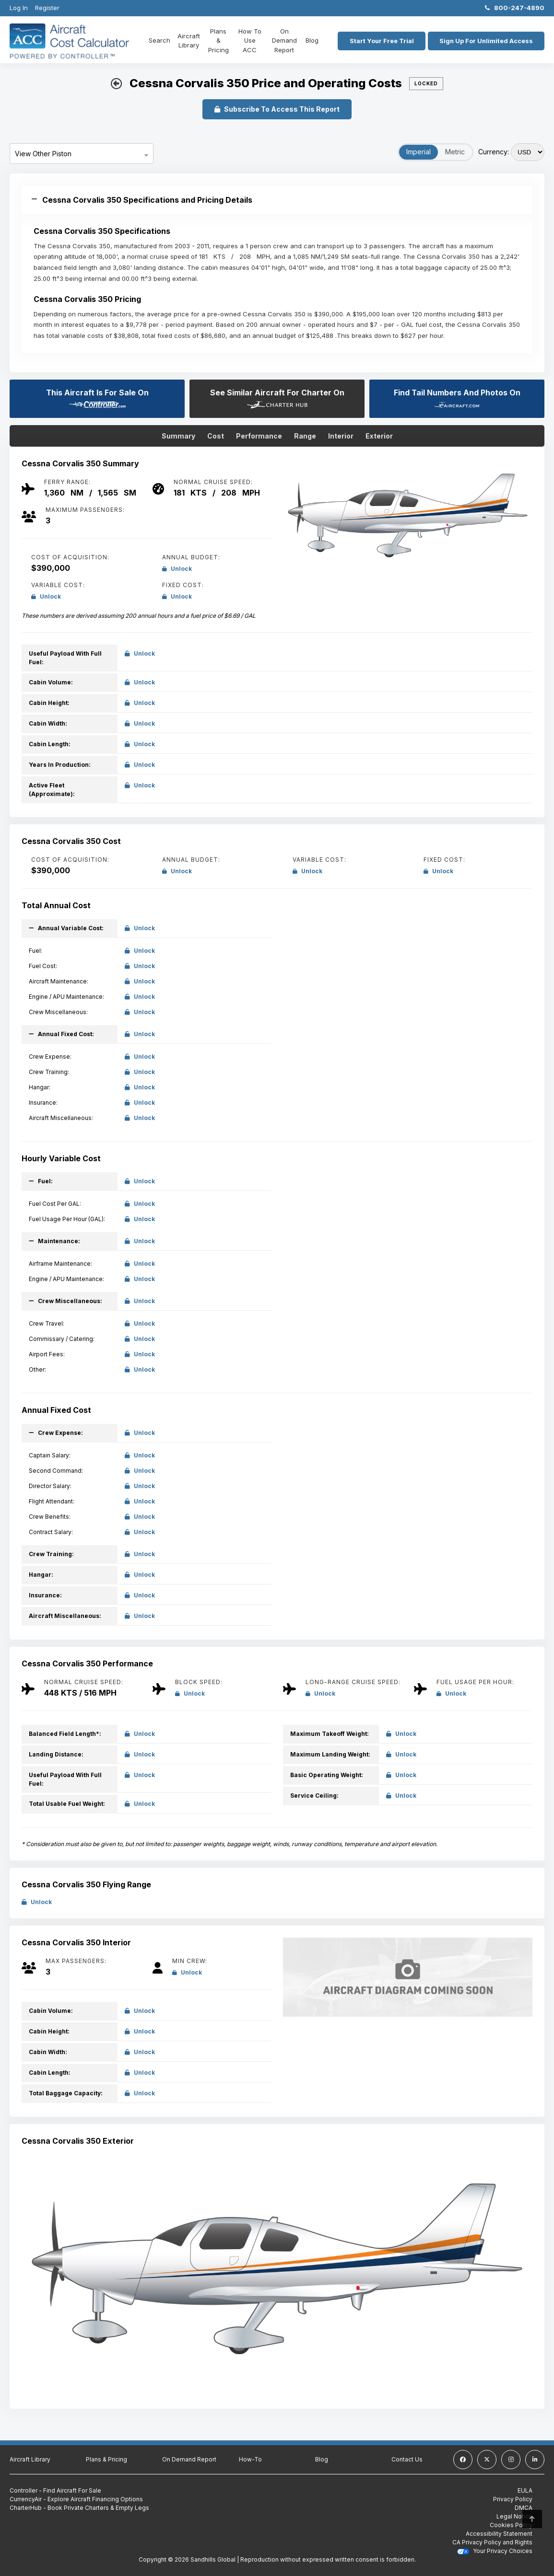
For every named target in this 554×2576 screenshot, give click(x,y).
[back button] (116, 83)
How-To (250, 2459)
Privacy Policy (512, 2499)
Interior (341, 436)
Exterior (379, 436)
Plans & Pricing (106, 2459)
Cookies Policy (511, 2525)
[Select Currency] (527, 152)
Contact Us (407, 2459)
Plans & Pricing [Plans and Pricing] (218, 40)
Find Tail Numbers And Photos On (456, 398)
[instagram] (510, 2459)
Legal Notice (514, 2516)
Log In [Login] (19, 8)
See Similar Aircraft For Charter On (277, 398)
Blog (309, 40)
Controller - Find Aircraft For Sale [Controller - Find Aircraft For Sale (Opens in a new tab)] (55, 2490)
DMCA (523, 2507)
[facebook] (462, 2459)
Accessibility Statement (499, 2533)
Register (47, 8)
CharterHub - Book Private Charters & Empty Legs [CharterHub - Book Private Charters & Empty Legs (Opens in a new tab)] (79, 2507)
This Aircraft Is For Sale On (97, 398)
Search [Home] (159, 40)
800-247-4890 (514, 8)
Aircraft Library (188, 40)
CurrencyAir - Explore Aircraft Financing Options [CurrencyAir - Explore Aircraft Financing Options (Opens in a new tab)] (76, 2499)
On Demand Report (282, 40)
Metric (455, 152)
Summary (178, 436)
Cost (215, 436)
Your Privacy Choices (494, 2550)
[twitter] (486, 2459)
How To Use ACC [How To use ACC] (248, 40)
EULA (525, 2490)
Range (305, 436)
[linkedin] (534, 2459)
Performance (259, 436)
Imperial (418, 152)
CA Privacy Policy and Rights (492, 2542)
